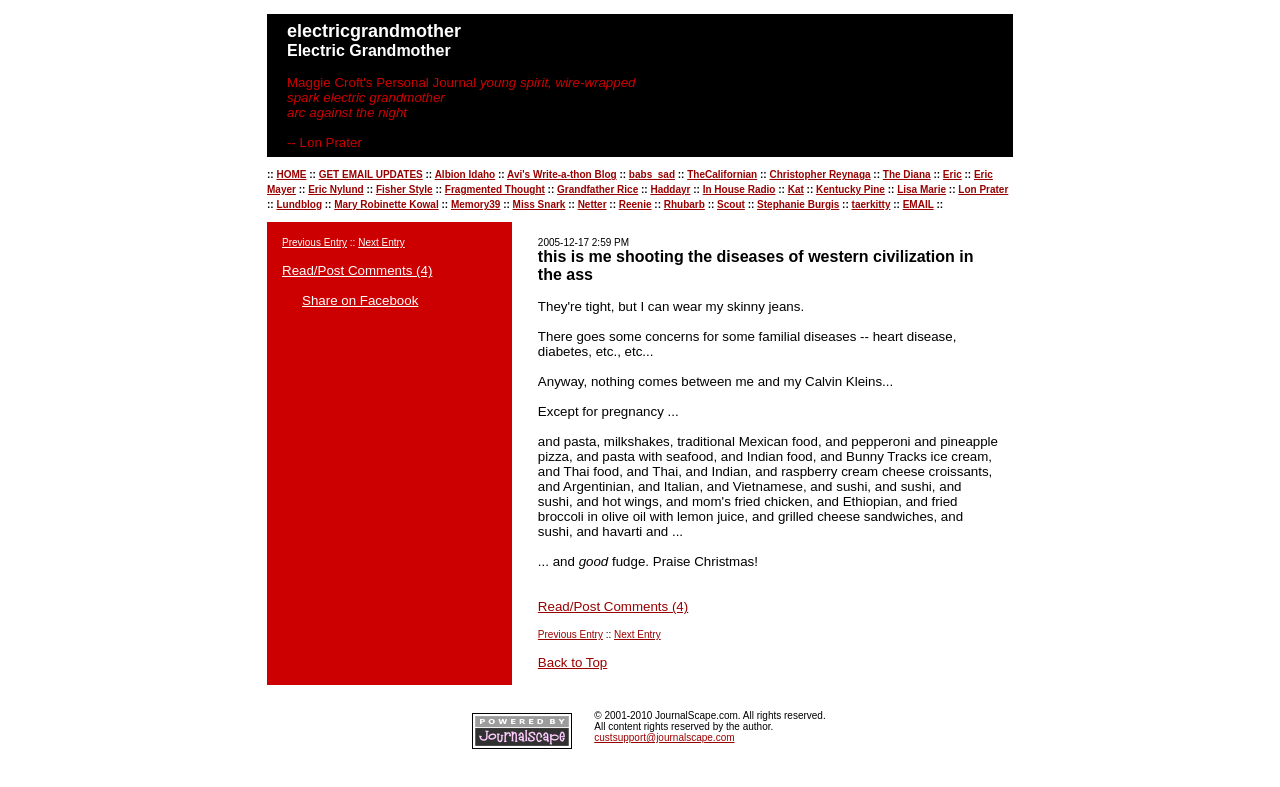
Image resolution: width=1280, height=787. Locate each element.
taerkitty (871, 204)
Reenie (635, 204)
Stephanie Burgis (798, 204)
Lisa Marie (921, 189)
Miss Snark (539, 204)
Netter (592, 204)
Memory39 (475, 204)
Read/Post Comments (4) (357, 270)
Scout (731, 204)
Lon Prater (983, 189)
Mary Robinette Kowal (386, 204)
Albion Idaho (465, 174)
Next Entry (381, 242)
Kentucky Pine (850, 189)
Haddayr (670, 189)
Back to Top (572, 662)
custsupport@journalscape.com (664, 737)
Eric (952, 174)
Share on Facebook (360, 300)
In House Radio (739, 189)
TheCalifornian (722, 174)
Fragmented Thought (495, 189)
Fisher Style (404, 189)
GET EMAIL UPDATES (371, 174)
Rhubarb (684, 204)
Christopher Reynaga (819, 174)
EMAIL (918, 204)
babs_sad (652, 174)
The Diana (907, 174)
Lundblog (299, 204)
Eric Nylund (336, 189)
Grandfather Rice (597, 189)
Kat (796, 189)
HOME (291, 174)
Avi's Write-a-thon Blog (562, 174)
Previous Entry (314, 242)
